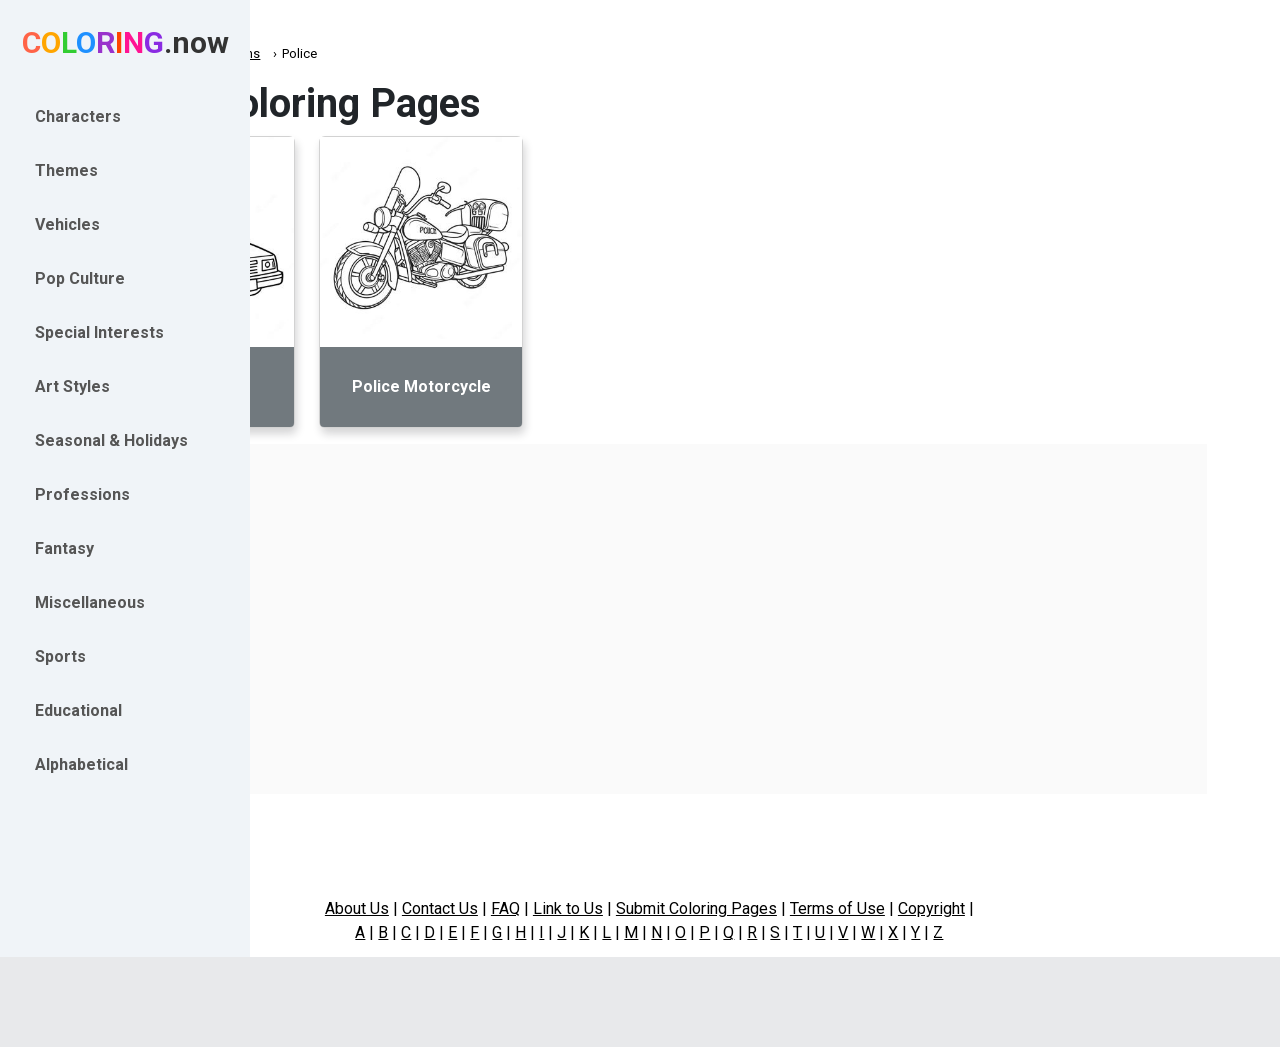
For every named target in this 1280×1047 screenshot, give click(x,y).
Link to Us (684, 908)
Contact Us (556, 908)
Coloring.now (320, 53)
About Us (473, 908)
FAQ (621, 908)
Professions (416, 53)
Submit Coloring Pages (812, 908)
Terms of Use (953, 908)
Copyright (1047, 908)
